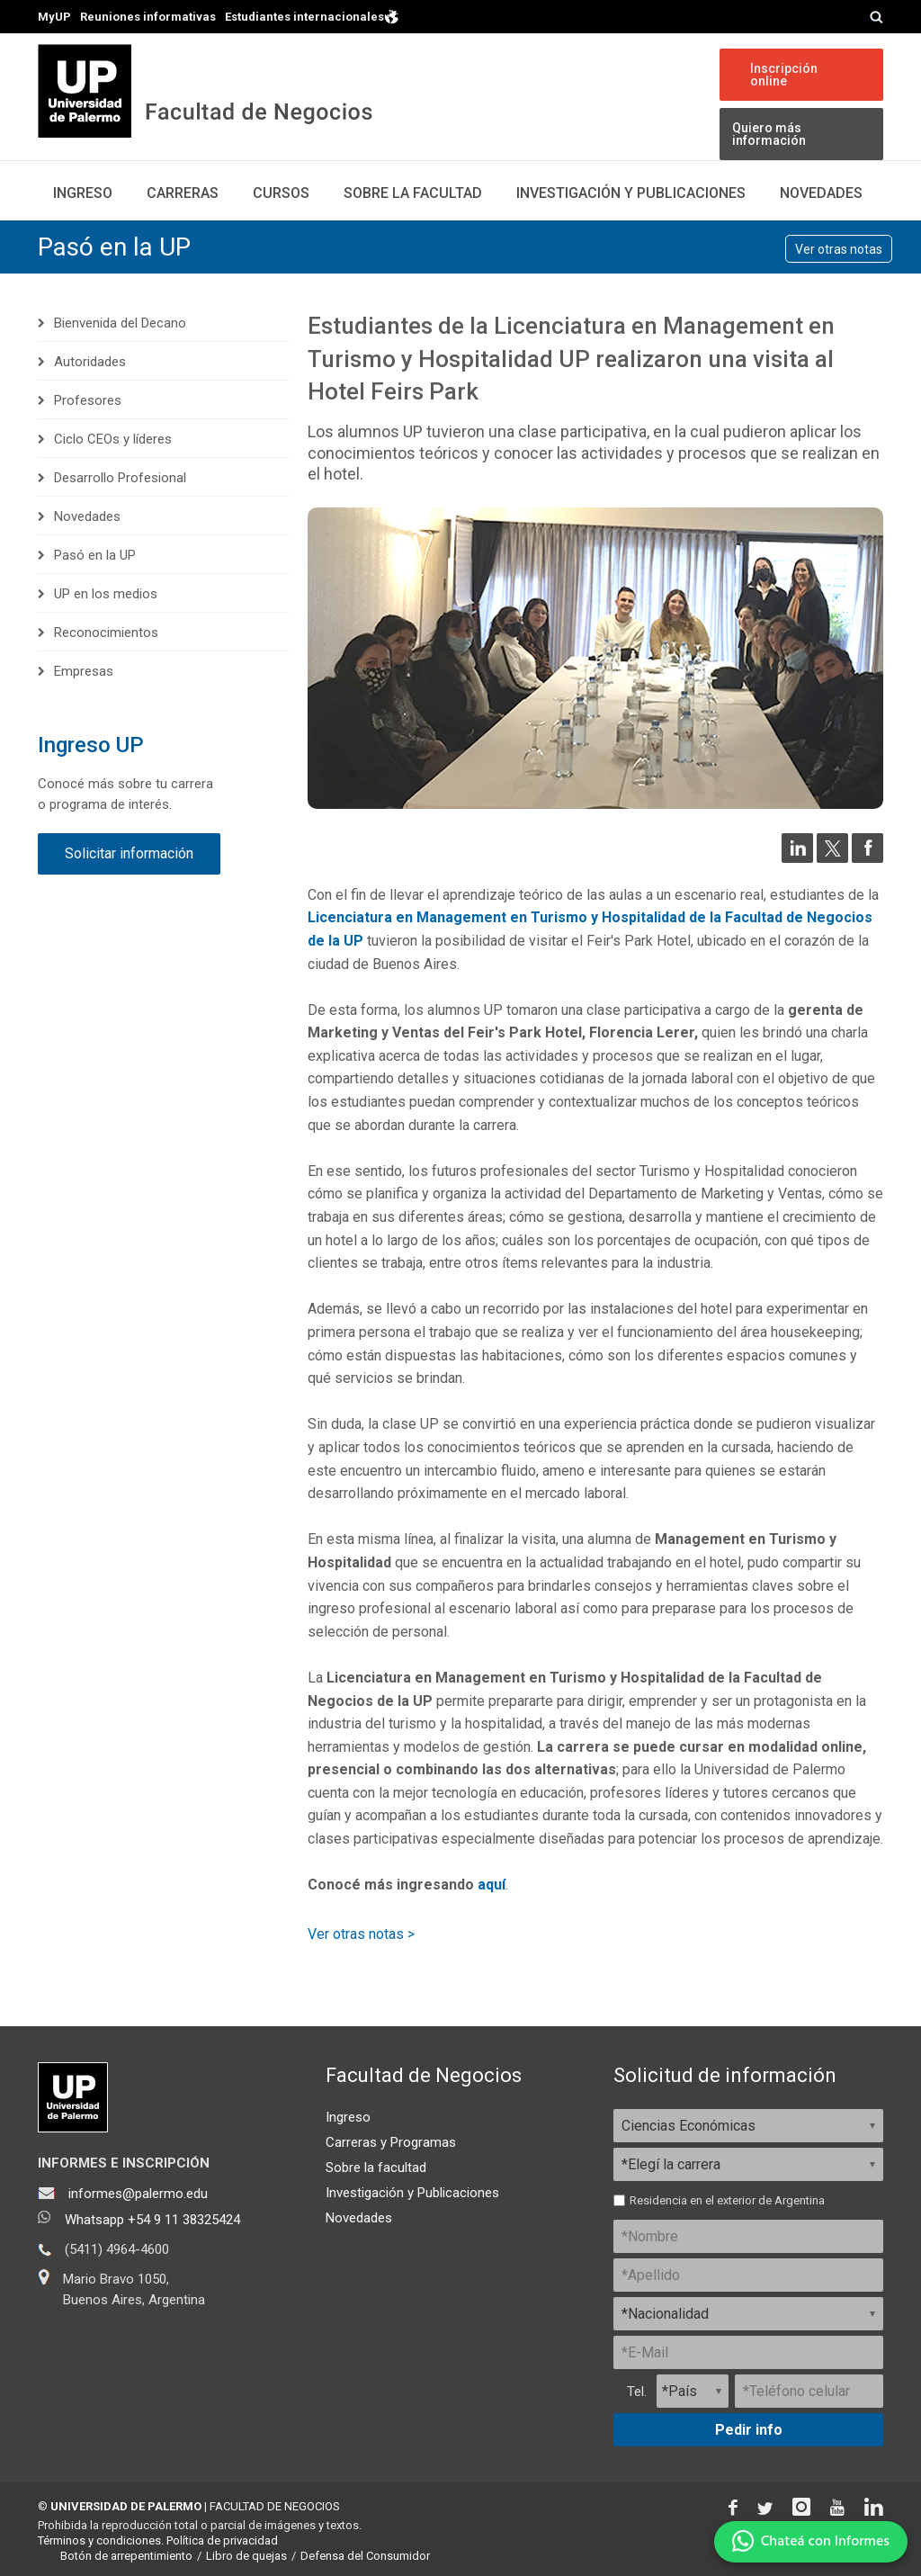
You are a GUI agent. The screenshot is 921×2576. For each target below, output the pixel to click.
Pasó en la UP (114, 247)
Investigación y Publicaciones (412, 2193)
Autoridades (90, 362)
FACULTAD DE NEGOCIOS (275, 2506)
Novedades (821, 193)
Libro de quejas (246, 2556)
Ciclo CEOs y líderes (113, 439)
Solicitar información (129, 853)
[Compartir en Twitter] (832, 857)
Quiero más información (769, 134)
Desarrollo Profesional (120, 478)
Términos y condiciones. (101, 2540)
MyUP (54, 16)
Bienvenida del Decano (120, 323)
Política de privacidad (222, 2540)
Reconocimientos (106, 632)
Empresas (83, 671)
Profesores (87, 400)
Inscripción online (784, 74)
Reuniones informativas (148, 16)
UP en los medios (105, 594)
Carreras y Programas (391, 2142)
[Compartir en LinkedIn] (797, 857)
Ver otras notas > (361, 1934)
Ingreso (82, 193)
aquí (491, 1884)
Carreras (183, 193)
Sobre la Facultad (413, 193)
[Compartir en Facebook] (867, 857)
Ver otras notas (838, 249)
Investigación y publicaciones (631, 193)
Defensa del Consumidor (365, 2556)
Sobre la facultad (376, 2167)
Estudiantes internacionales (312, 15)
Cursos (281, 193)
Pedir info (748, 2429)
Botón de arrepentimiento (126, 2556)
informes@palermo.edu (138, 2194)
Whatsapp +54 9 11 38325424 (152, 2220)
